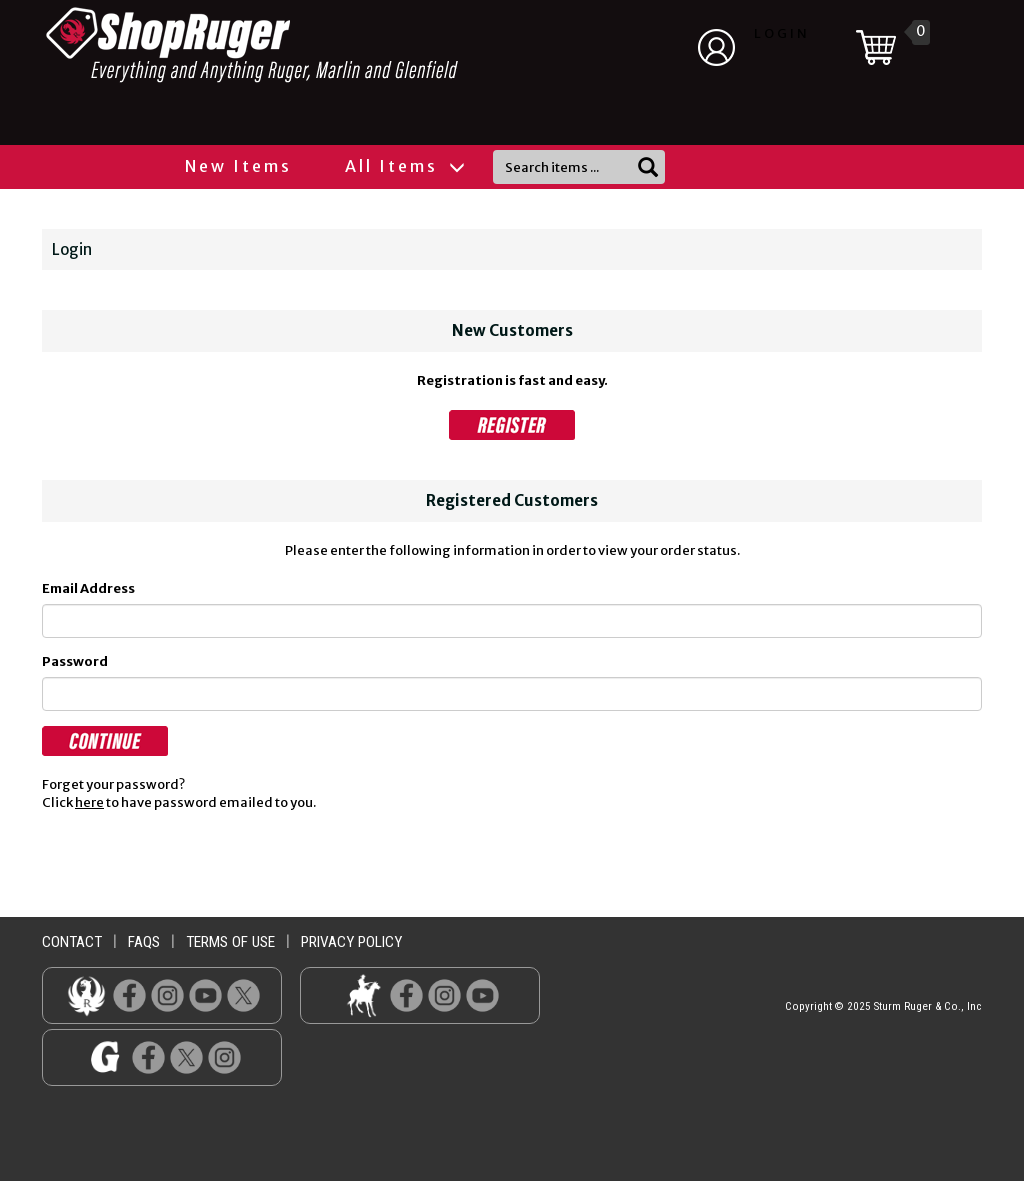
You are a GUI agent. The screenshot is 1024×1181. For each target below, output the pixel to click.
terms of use (230, 942)
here (89, 802)
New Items (238, 166)
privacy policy (351, 942)
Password (75, 661)
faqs (144, 942)
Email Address (88, 588)
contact (72, 942)
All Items (404, 166)
